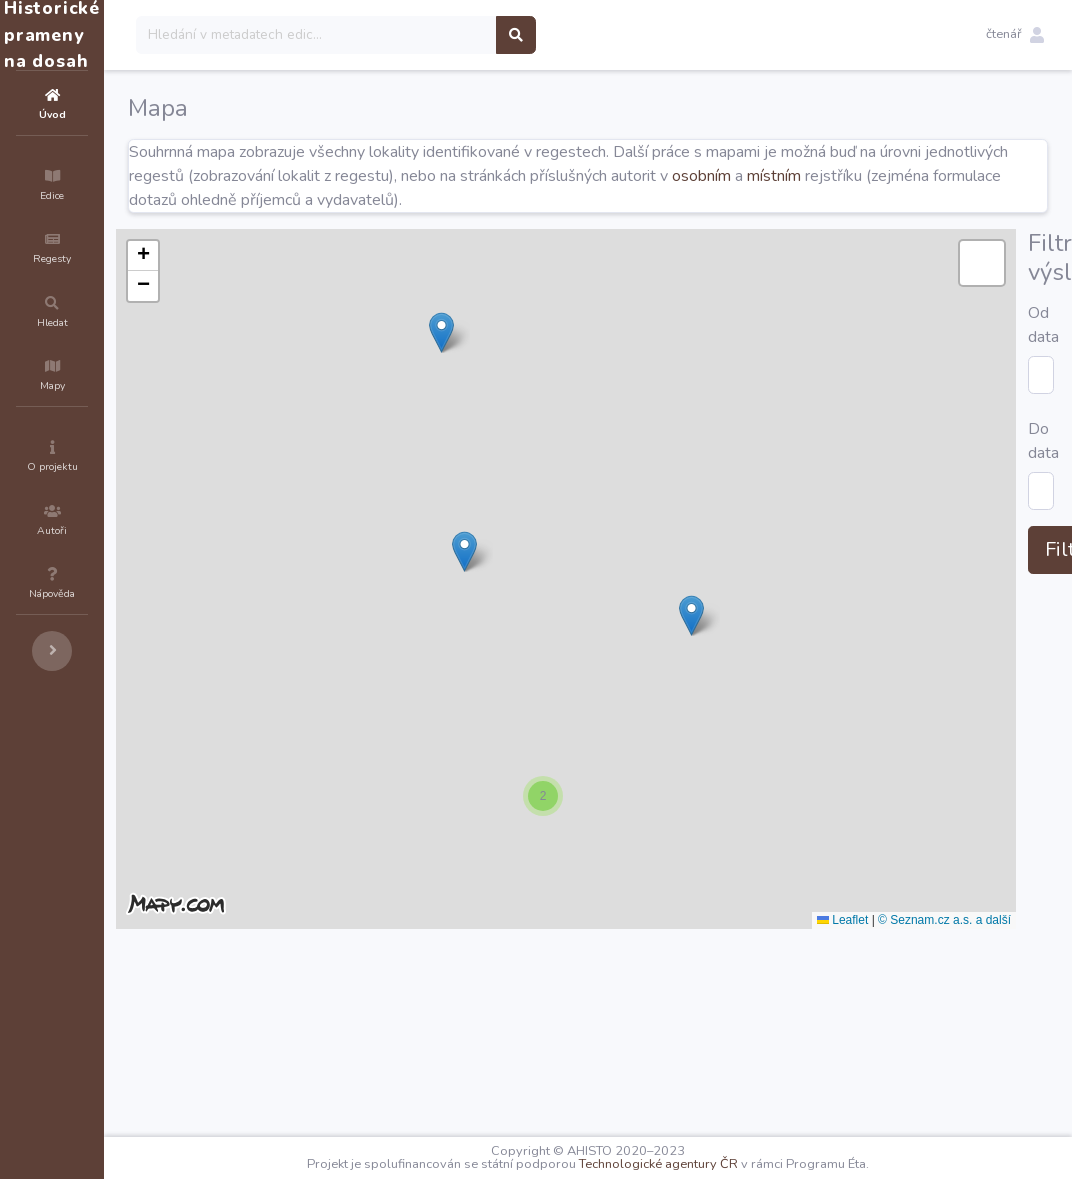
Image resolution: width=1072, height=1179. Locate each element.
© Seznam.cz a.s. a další (988, 920)
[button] (1015, 35)
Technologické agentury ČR (718, 1164)
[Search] (436, 35)
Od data (276, 985)
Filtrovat (303, 1097)
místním (981, 176)
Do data (276, 1039)
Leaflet (886, 920)
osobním (908, 176)
